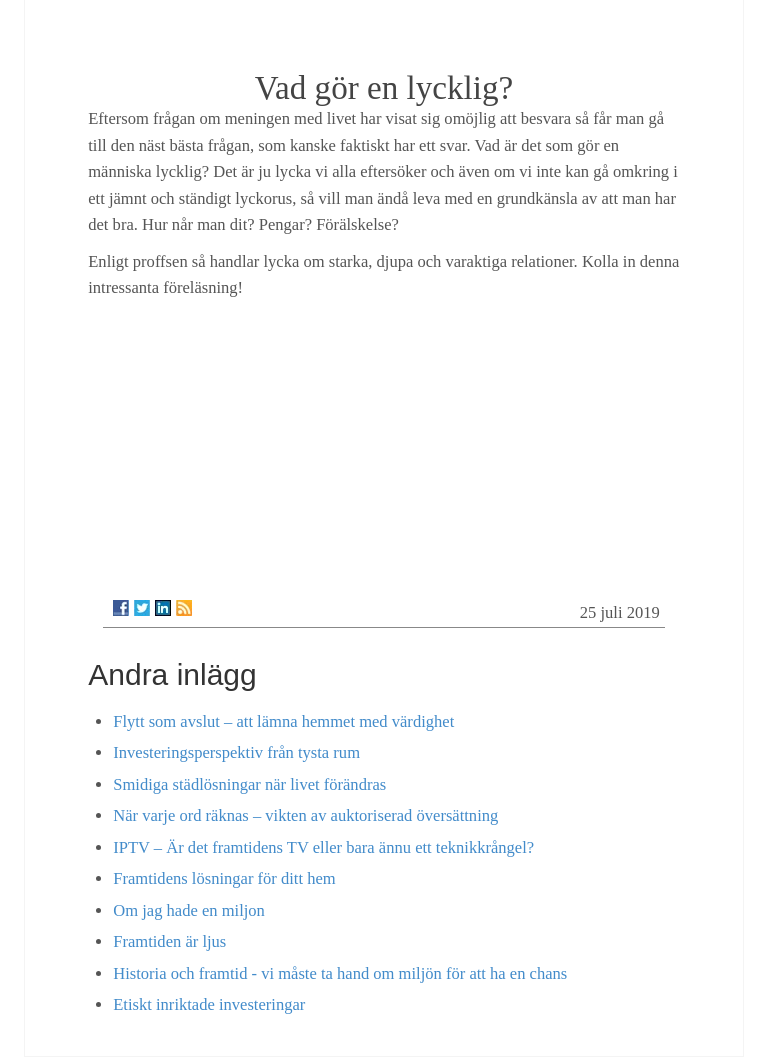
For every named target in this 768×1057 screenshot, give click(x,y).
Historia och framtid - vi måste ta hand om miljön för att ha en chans (340, 973)
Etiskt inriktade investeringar (209, 1004)
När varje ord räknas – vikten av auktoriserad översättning (305, 815)
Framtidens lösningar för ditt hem (224, 878)
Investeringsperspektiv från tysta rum (236, 752)
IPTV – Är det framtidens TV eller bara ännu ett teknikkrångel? (323, 847)
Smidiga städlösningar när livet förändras (249, 784)
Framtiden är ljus (169, 941)
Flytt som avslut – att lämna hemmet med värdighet (283, 721)
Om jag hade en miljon (189, 910)
